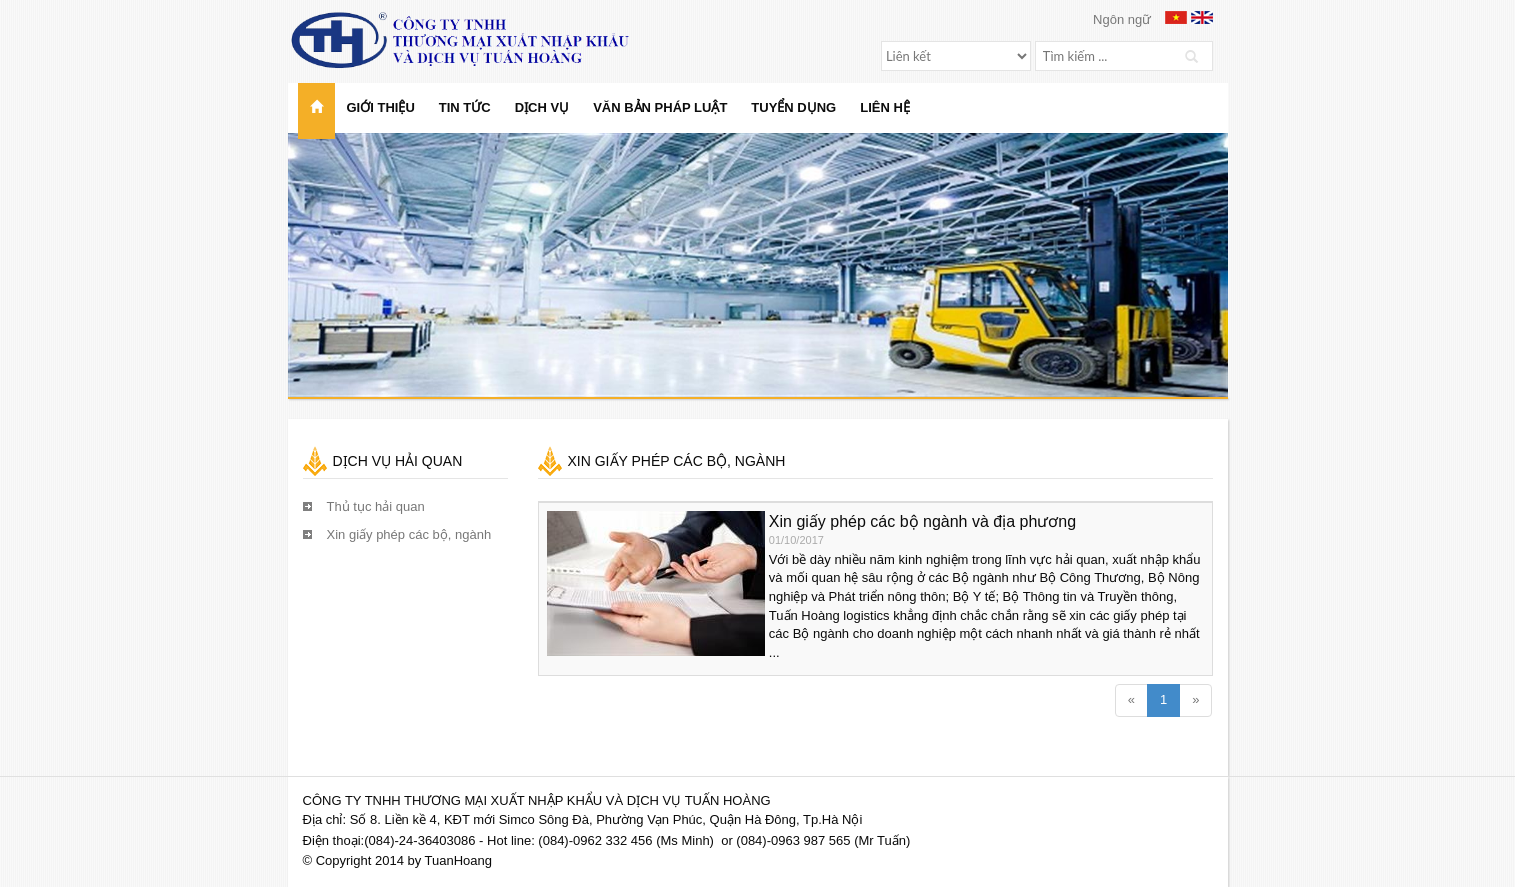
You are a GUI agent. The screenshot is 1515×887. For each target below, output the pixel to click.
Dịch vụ (542, 107)
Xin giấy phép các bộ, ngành (409, 534)
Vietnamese (1176, 17)
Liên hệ (885, 107)
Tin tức (465, 107)
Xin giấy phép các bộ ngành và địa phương (922, 521)
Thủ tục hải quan (376, 506)
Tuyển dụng (793, 107)
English (1202, 17)
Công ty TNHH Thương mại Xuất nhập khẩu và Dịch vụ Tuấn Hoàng (479, 40)
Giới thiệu (381, 107)
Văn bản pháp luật (660, 107)
